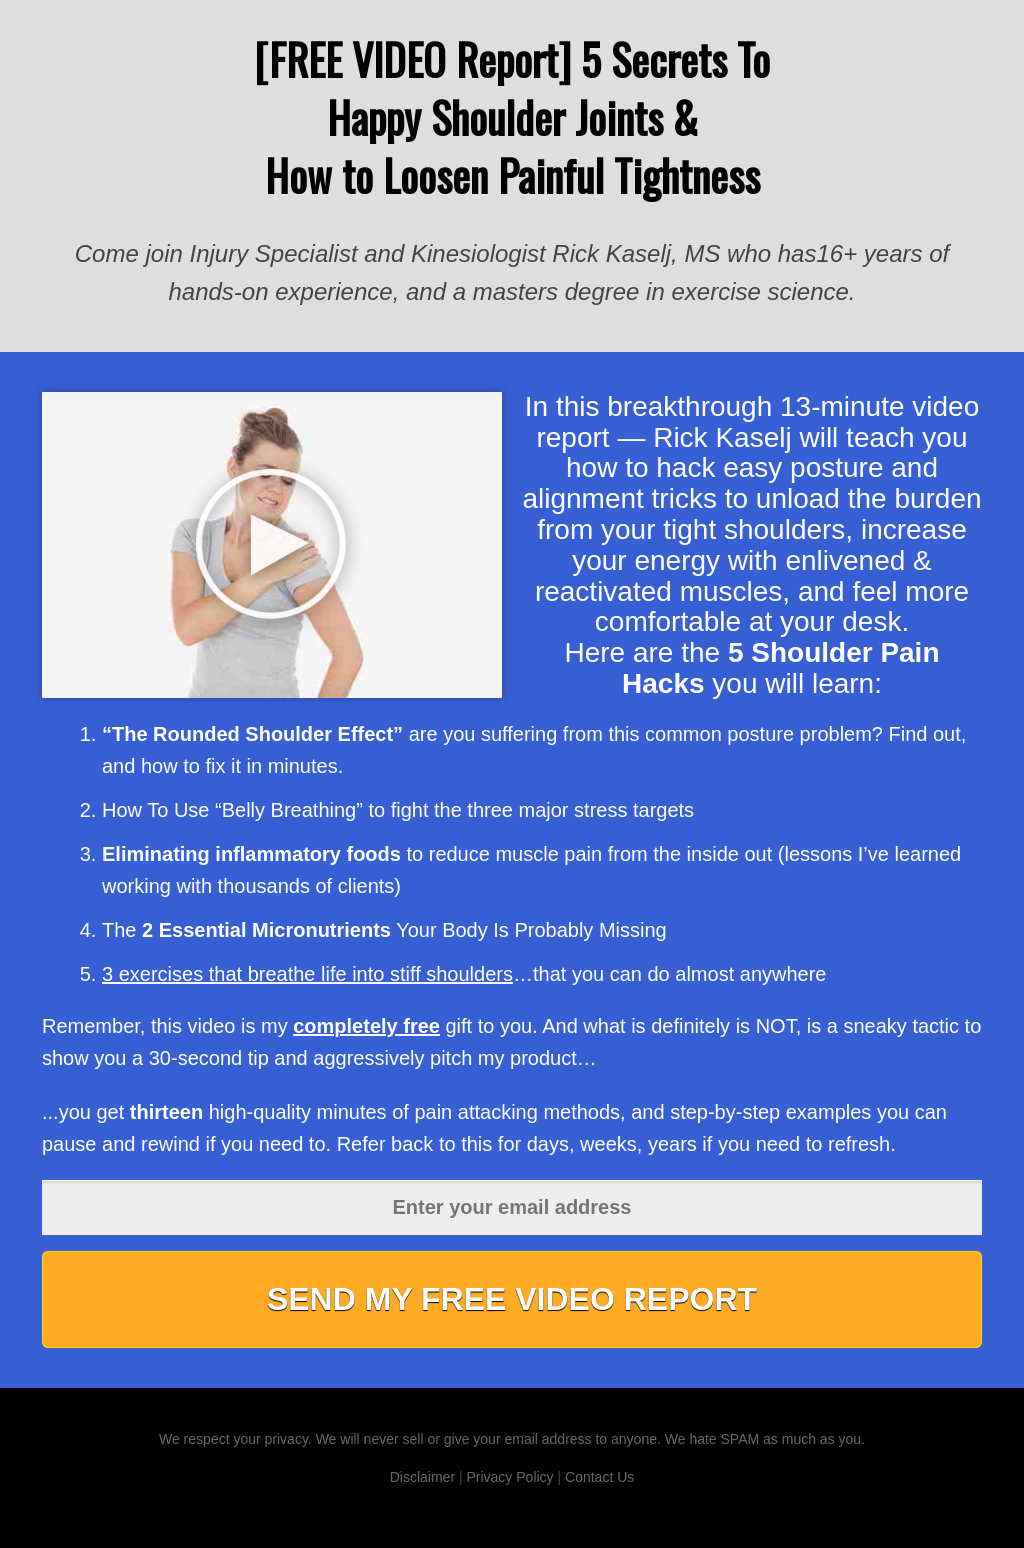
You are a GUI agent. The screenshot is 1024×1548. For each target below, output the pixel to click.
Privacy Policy (509, 1477)
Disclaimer (422, 1477)
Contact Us (599, 1477)
